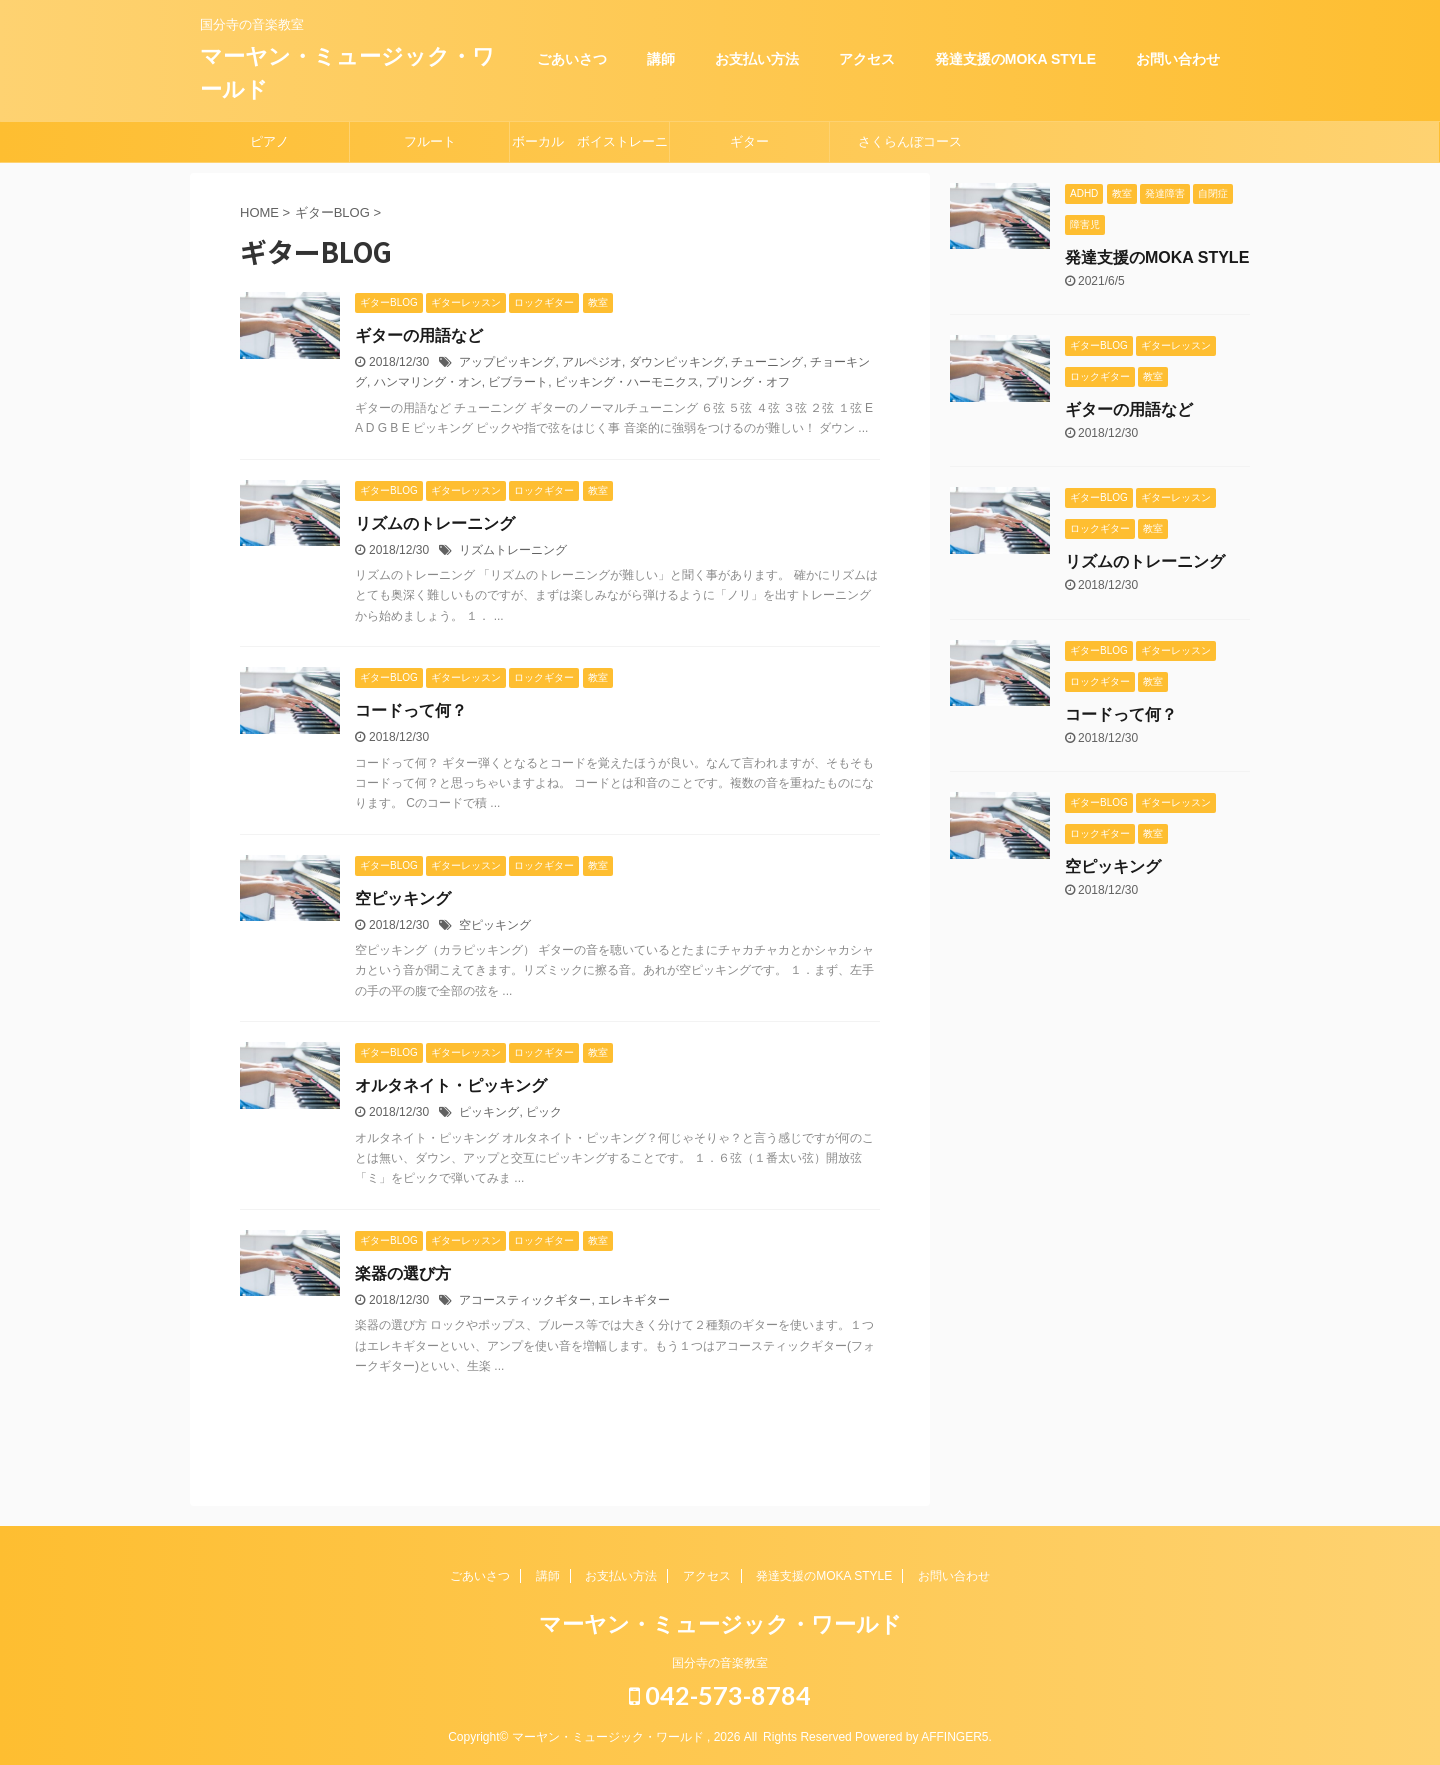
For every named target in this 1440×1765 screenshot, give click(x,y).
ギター (749, 141)
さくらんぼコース (910, 141)
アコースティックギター (525, 1300)
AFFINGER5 (954, 1737)
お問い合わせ (1178, 59)
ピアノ (269, 141)
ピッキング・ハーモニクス (627, 382)
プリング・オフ (748, 382)
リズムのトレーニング (435, 523)
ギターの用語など (419, 335)
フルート (430, 141)
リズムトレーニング (513, 550)
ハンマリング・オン (428, 382)
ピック (544, 1112)
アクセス (867, 59)
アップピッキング (507, 362)
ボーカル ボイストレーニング (590, 148)
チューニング (767, 362)
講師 (661, 59)
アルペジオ (592, 362)
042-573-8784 (720, 1695)
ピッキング (489, 1112)
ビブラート (518, 382)
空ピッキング (403, 898)
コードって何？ (411, 710)
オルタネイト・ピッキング (451, 1085)
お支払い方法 (757, 59)
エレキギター (634, 1300)
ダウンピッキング (677, 362)
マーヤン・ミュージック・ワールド (720, 1624)
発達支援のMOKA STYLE (1015, 59)
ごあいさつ (572, 59)
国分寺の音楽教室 (720, 1663)
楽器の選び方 (403, 1273)
